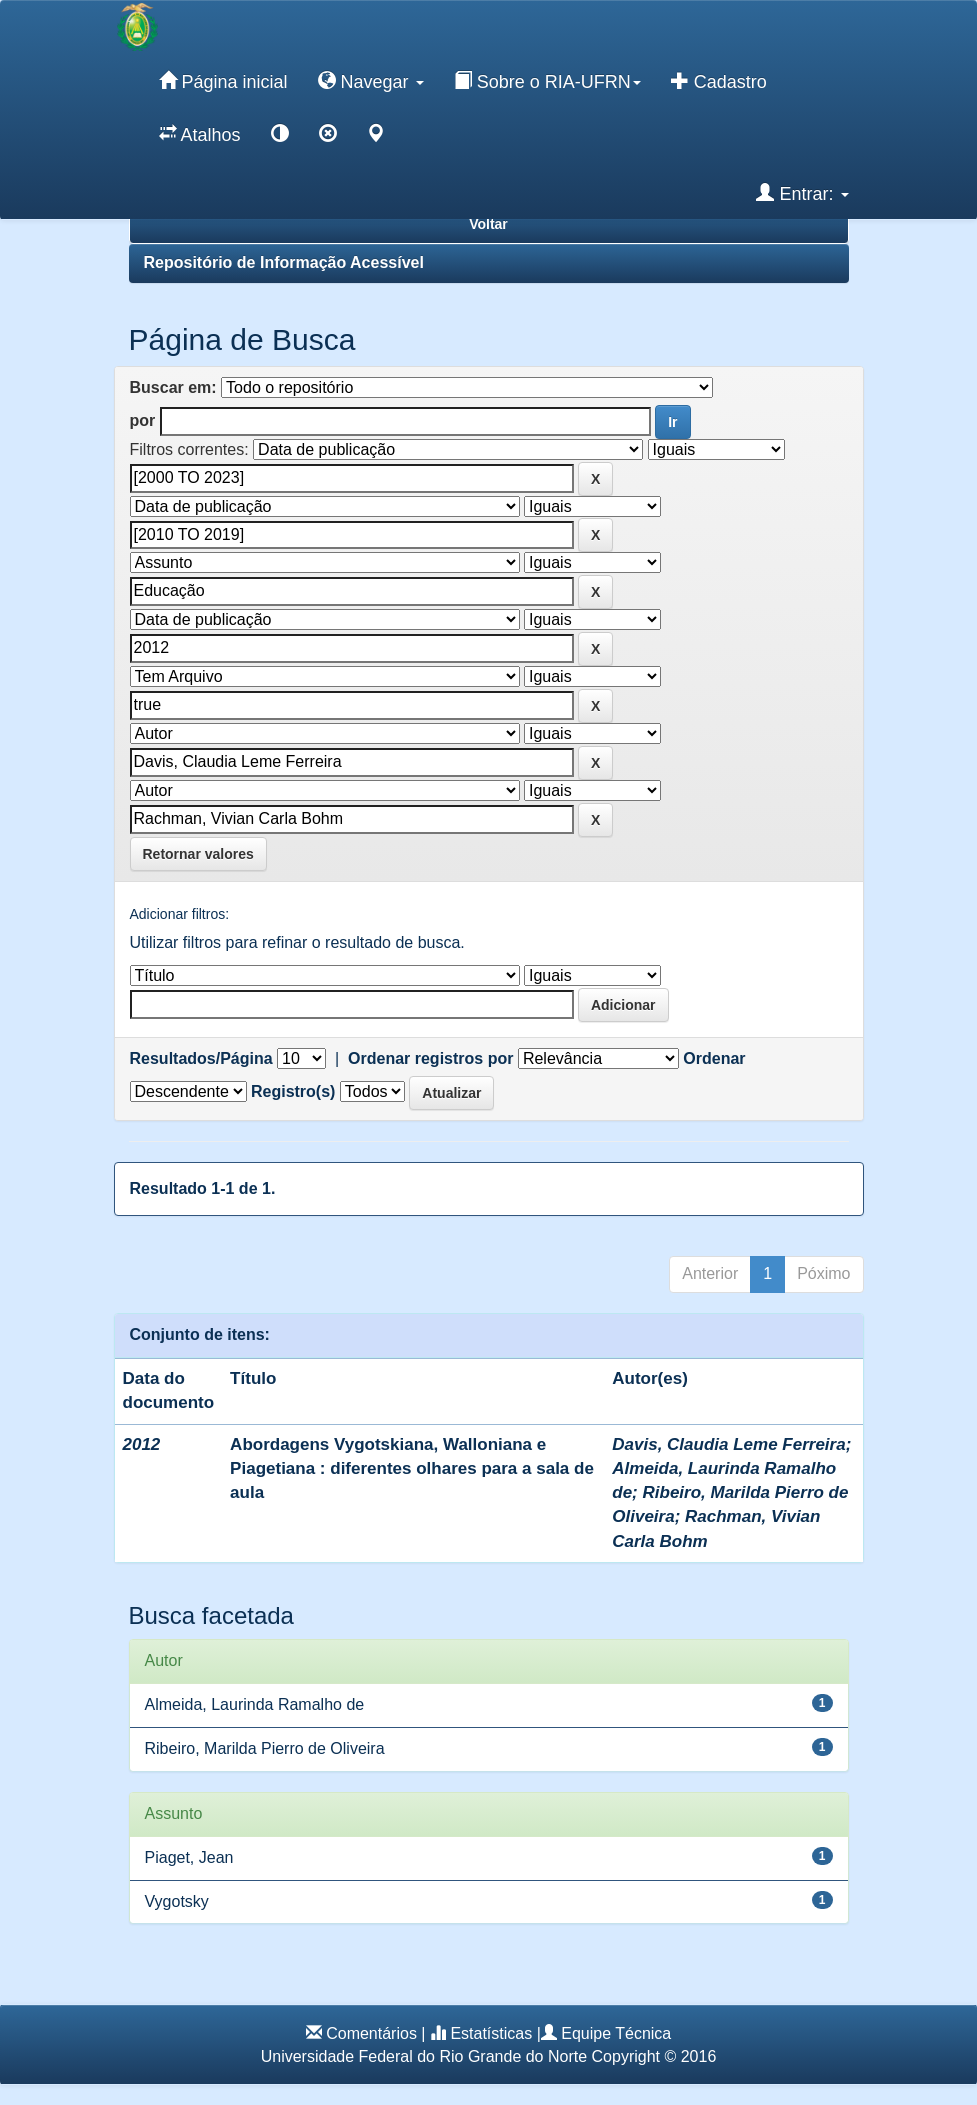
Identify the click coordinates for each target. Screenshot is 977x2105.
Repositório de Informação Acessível (284, 262)
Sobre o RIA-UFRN (547, 81)
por (143, 420)
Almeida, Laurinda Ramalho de (255, 1704)
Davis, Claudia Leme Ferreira (728, 1444)
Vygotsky (177, 1901)
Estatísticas (491, 2033)
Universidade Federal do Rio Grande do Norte (424, 2056)
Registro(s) (293, 1091)
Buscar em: (173, 387)
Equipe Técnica (616, 2033)
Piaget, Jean (189, 1857)
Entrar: (802, 193)
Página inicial (223, 81)
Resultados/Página (201, 1058)
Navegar (371, 81)
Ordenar (714, 1058)
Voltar (488, 224)
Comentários (371, 2033)
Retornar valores (198, 854)
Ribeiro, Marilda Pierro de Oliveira (265, 1748)
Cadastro (719, 81)
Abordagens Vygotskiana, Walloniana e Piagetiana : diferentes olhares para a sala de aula (412, 1469)
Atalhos (200, 134)
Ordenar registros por (430, 1058)
